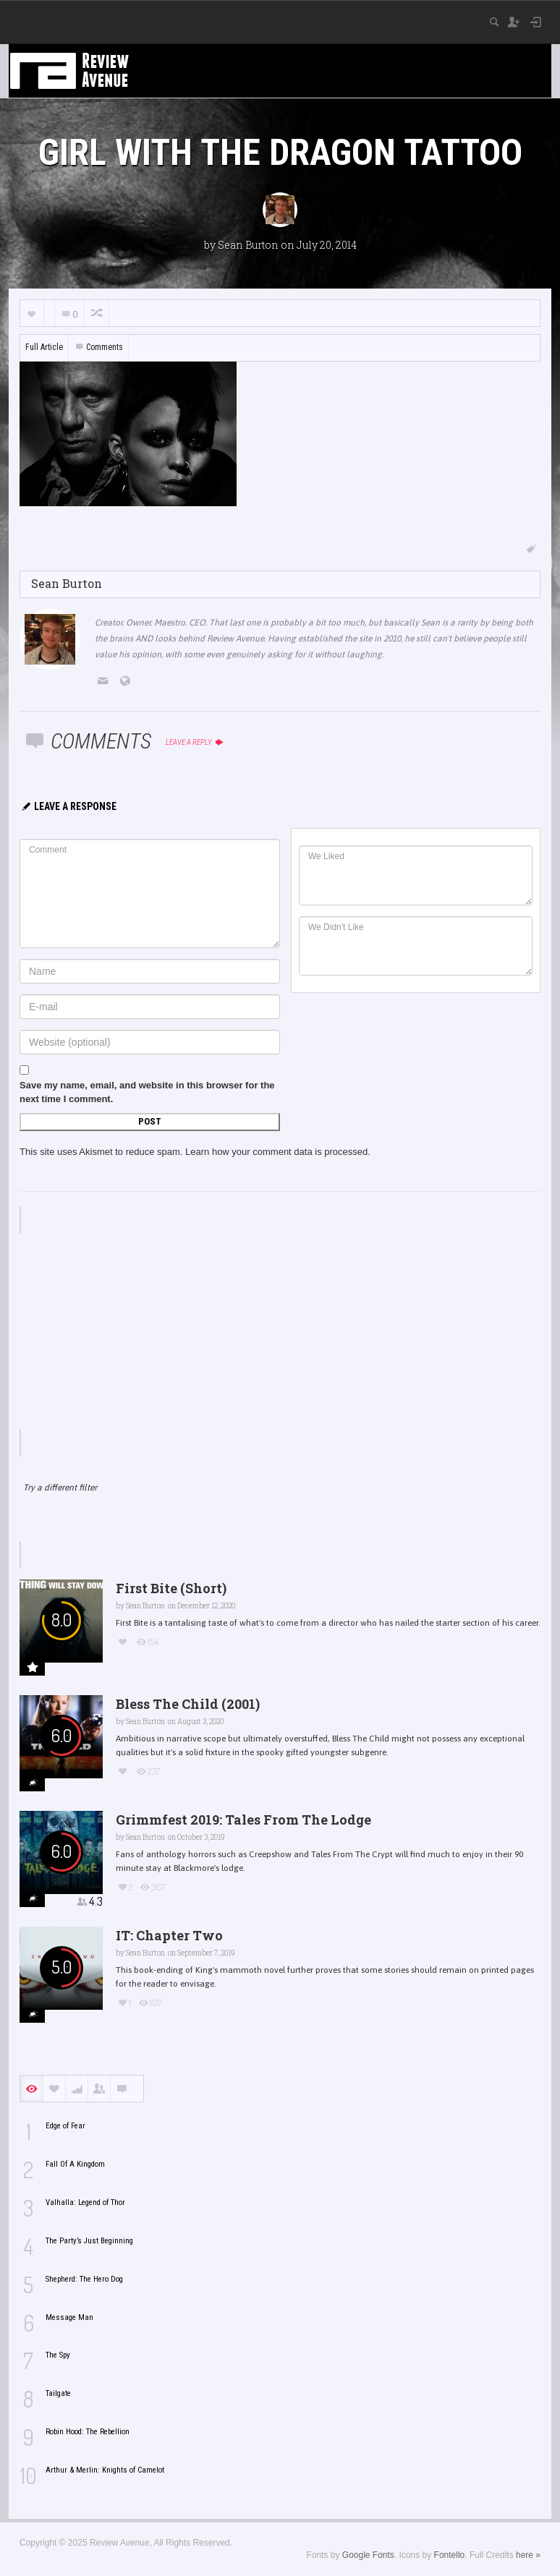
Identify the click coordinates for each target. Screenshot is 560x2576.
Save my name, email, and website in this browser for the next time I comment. (147, 1092)
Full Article (44, 347)
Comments (98, 347)
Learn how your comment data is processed (276, 1151)
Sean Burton (248, 245)
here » (528, 2555)
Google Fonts (368, 2555)
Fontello (449, 2555)
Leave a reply (195, 742)
